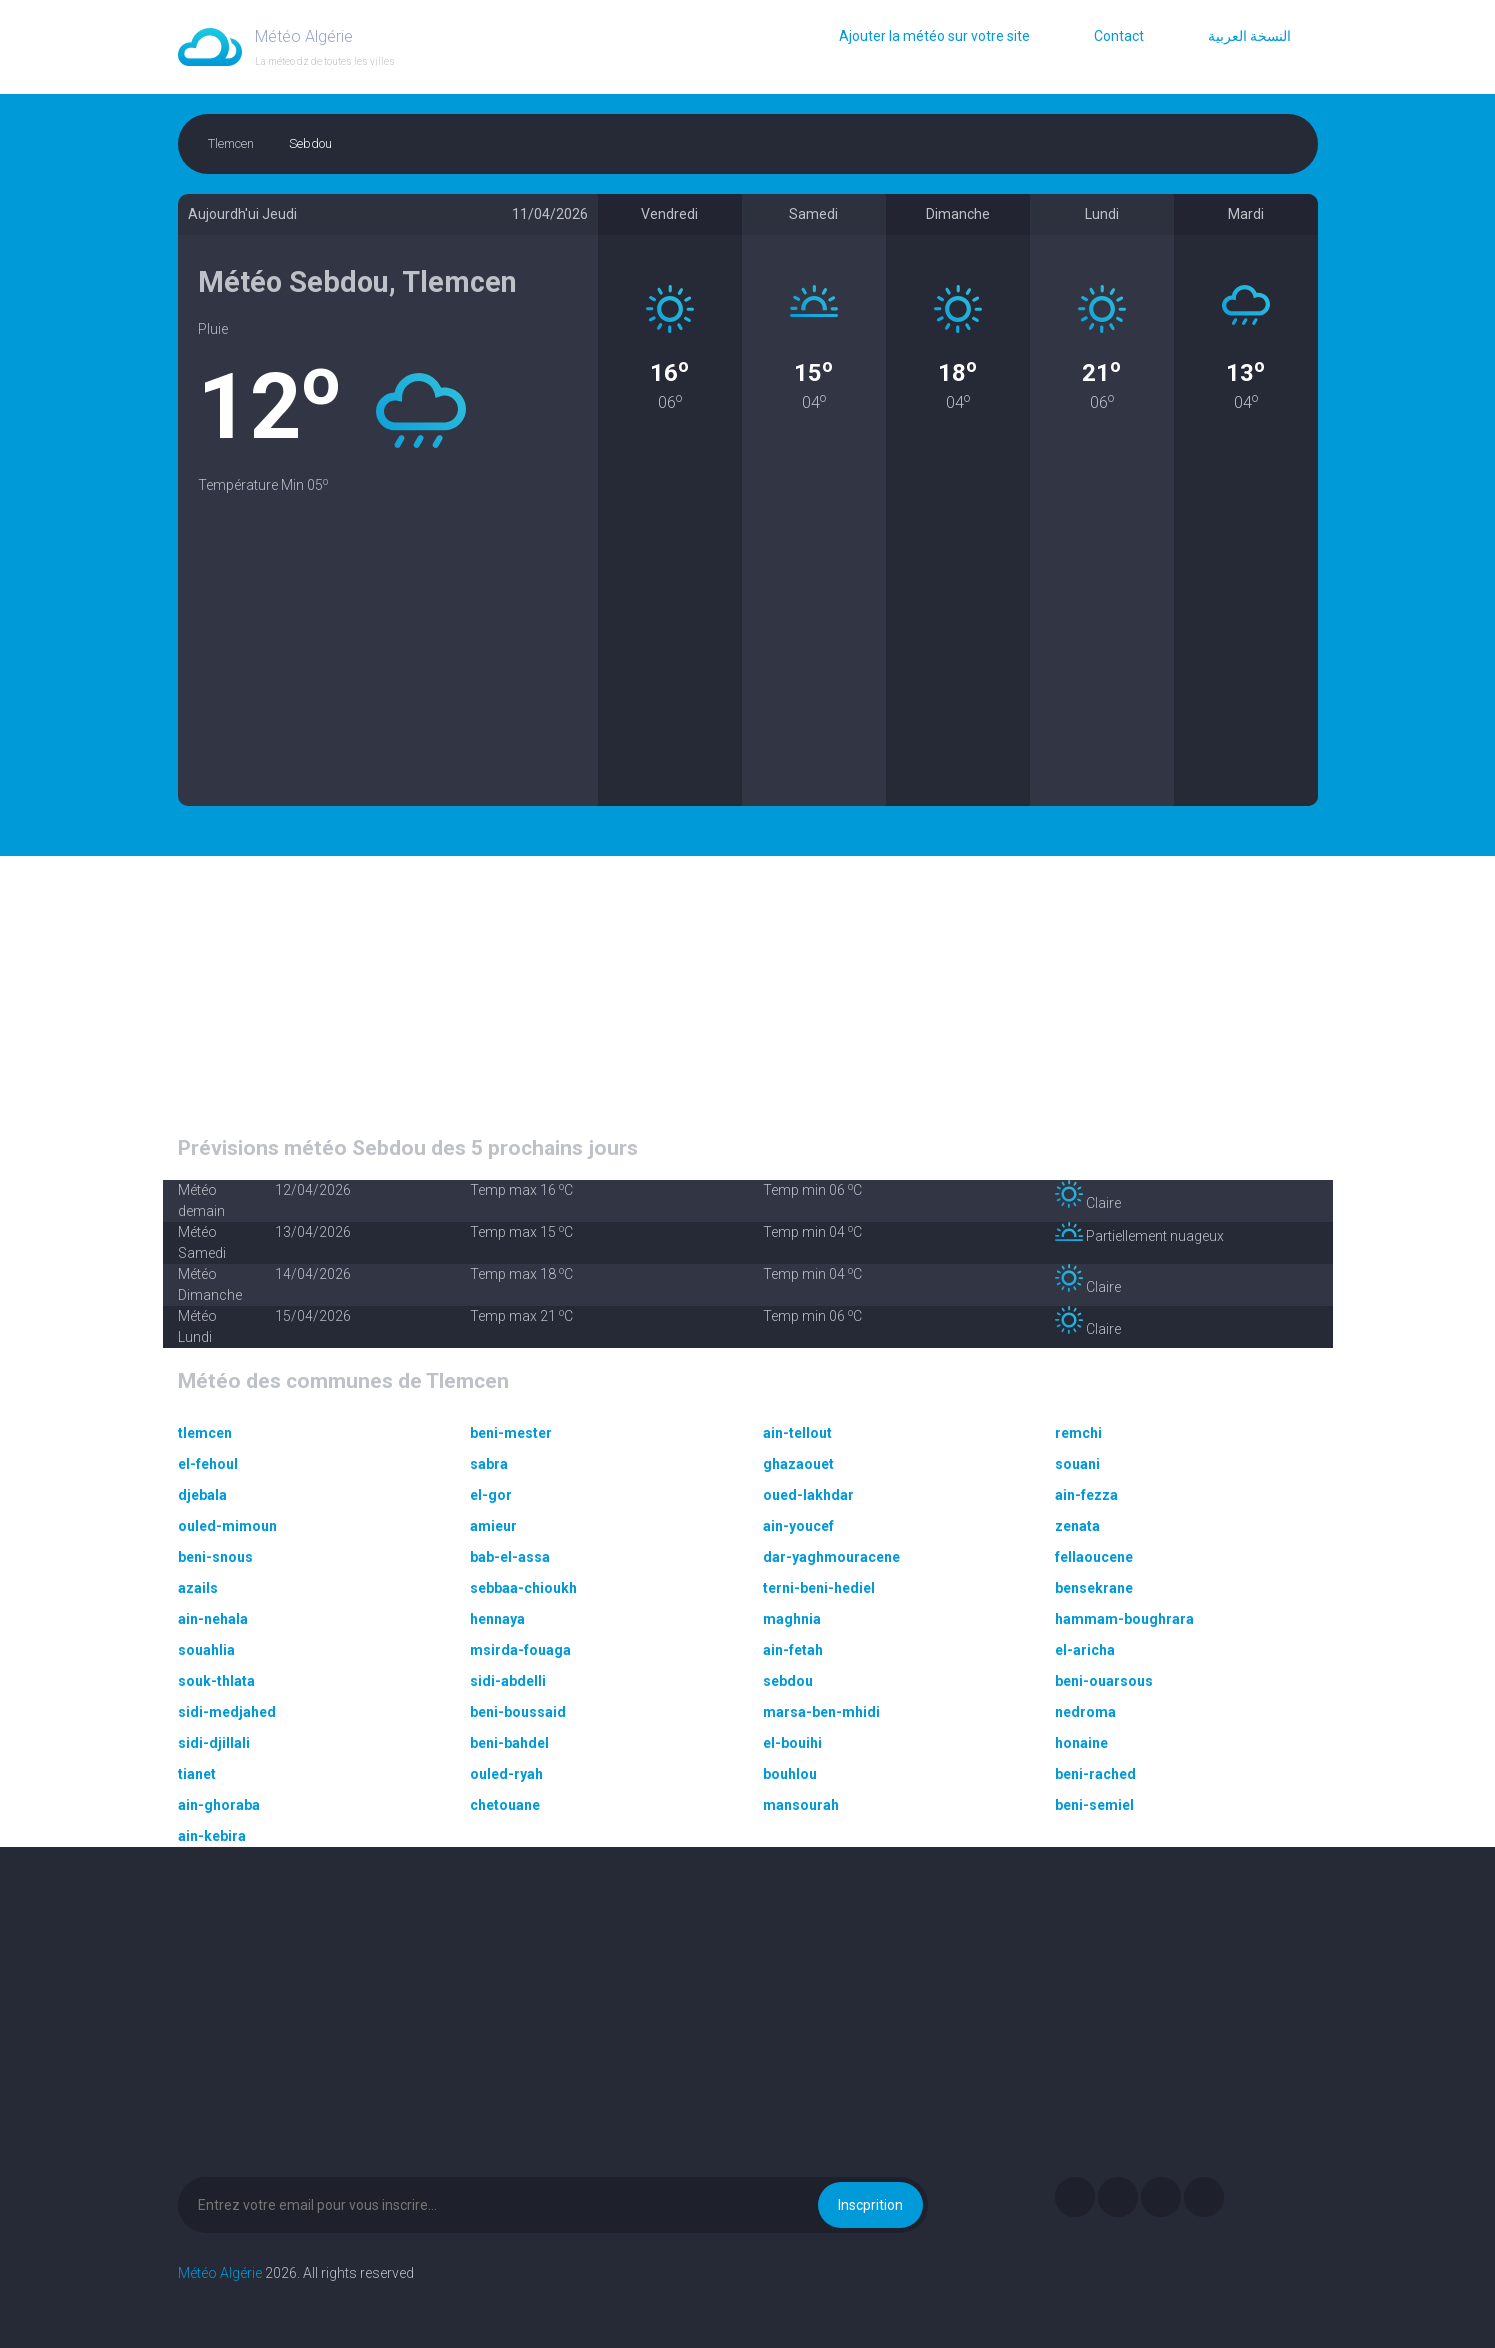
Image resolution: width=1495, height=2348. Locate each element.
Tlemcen (231, 143)
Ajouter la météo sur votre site (934, 36)
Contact (1119, 36)
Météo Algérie (220, 2273)
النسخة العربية (1249, 36)
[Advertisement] (388, 666)
